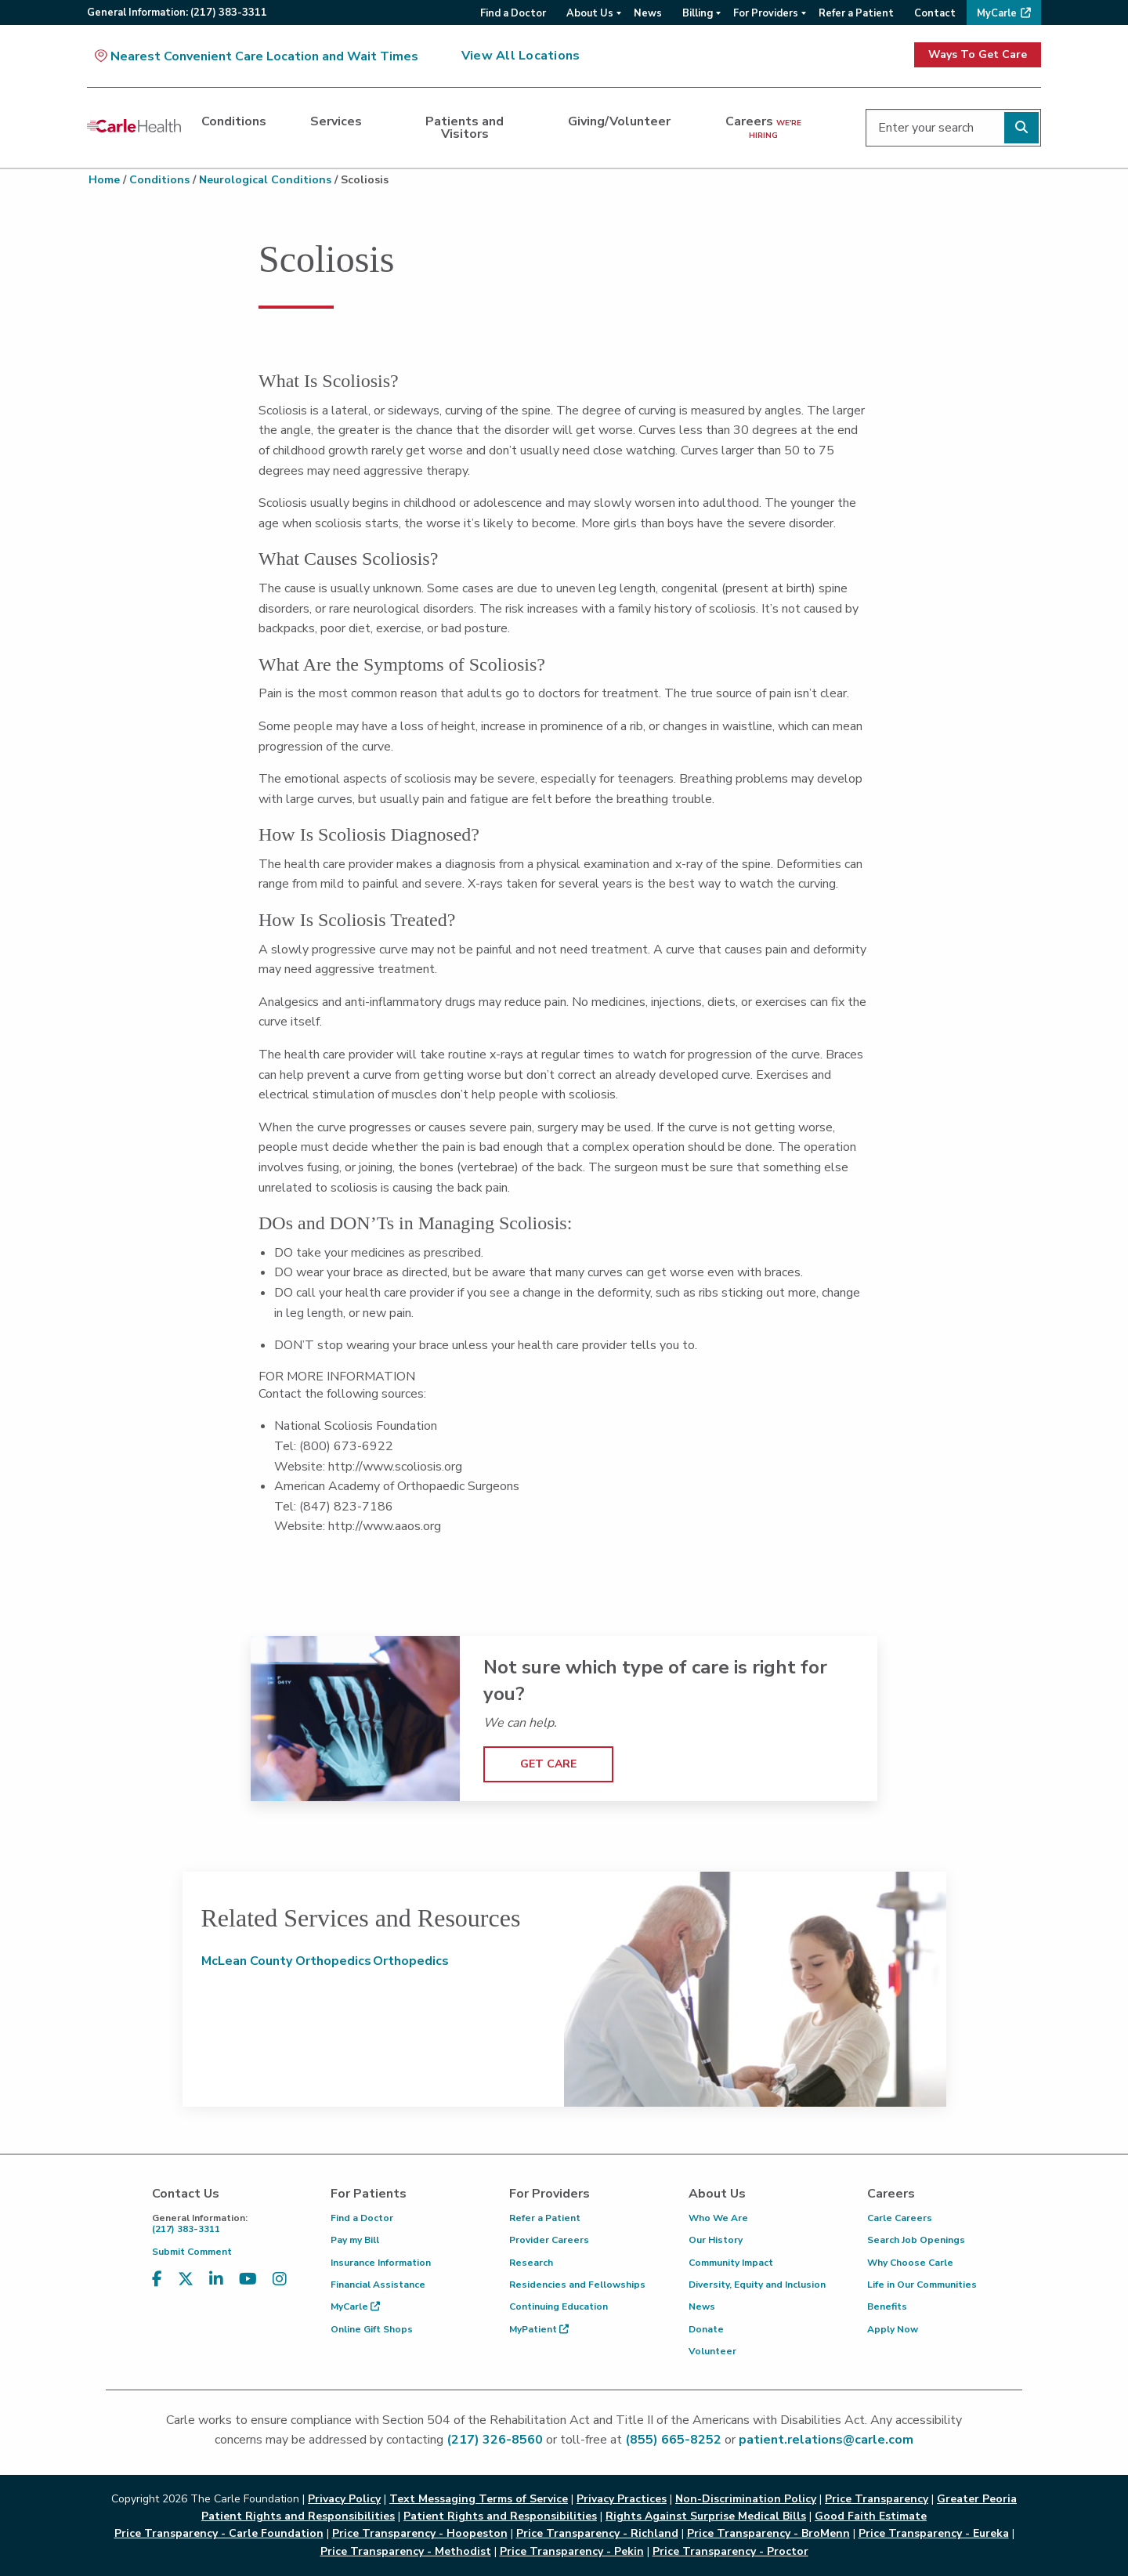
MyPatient (539, 2329)
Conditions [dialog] (233, 121)
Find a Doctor (362, 2218)
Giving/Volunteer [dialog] (619, 121)
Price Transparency (876, 2498)
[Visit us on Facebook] (157, 2279)
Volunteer (712, 2351)
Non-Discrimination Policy (745, 2498)
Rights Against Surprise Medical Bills (706, 2516)
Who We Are (718, 2218)
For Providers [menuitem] (765, 13)
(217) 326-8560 (494, 2439)
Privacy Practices (622, 2498)
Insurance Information (381, 2262)
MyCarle (355, 2306)
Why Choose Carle (910, 2262)
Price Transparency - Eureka (934, 2533)
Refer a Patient (544, 2218)
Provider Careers (549, 2240)
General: (177, 12)
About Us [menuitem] (589, 13)
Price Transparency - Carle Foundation (219, 2533)
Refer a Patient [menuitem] (856, 13)
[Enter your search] (953, 128)
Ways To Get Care (977, 54)
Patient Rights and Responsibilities (500, 2516)
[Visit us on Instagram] (280, 2279)
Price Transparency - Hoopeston (420, 2533)
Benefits (887, 2306)
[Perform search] (1021, 127)
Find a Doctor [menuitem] (513, 13)
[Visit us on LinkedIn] (216, 2279)
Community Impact (731, 2262)
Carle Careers (899, 2218)
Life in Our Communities (922, 2284)
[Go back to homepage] (134, 125)
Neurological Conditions (265, 179)
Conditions (159, 179)
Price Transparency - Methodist (405, 2551)
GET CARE (548, 1764)
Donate (706, 2329)
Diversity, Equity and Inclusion (757, 2284)
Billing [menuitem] (697, 13)
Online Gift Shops (372, 2329)
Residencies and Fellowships (577, 2284)
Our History (716, 2240)
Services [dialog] (336, 121)
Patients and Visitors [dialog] (464, 128)
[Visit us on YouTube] (248, 2279)
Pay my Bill (355, 2240)
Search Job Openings (916, 2240)
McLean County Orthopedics (286, 1961)
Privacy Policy (344, 2498)
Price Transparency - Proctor (730, 2551)
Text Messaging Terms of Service (478, 2498)
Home (104, 179)
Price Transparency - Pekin (572, 2551)
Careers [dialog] (763, 127)
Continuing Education (558, 2306)
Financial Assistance (378, 2284)
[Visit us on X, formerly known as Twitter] (185, 2279)
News (702, 2306)
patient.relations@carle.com (826, 2439)
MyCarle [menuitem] (997, 13)
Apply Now (892, 2329)
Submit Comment (192, 2251)
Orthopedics (411, 1961)
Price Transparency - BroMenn (768, 2533)
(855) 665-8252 (673, 2439)
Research (531, 2262)
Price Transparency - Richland (597, 2533)
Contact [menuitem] (935, 13)
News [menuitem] (648, 13)
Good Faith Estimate (871, 2516)
